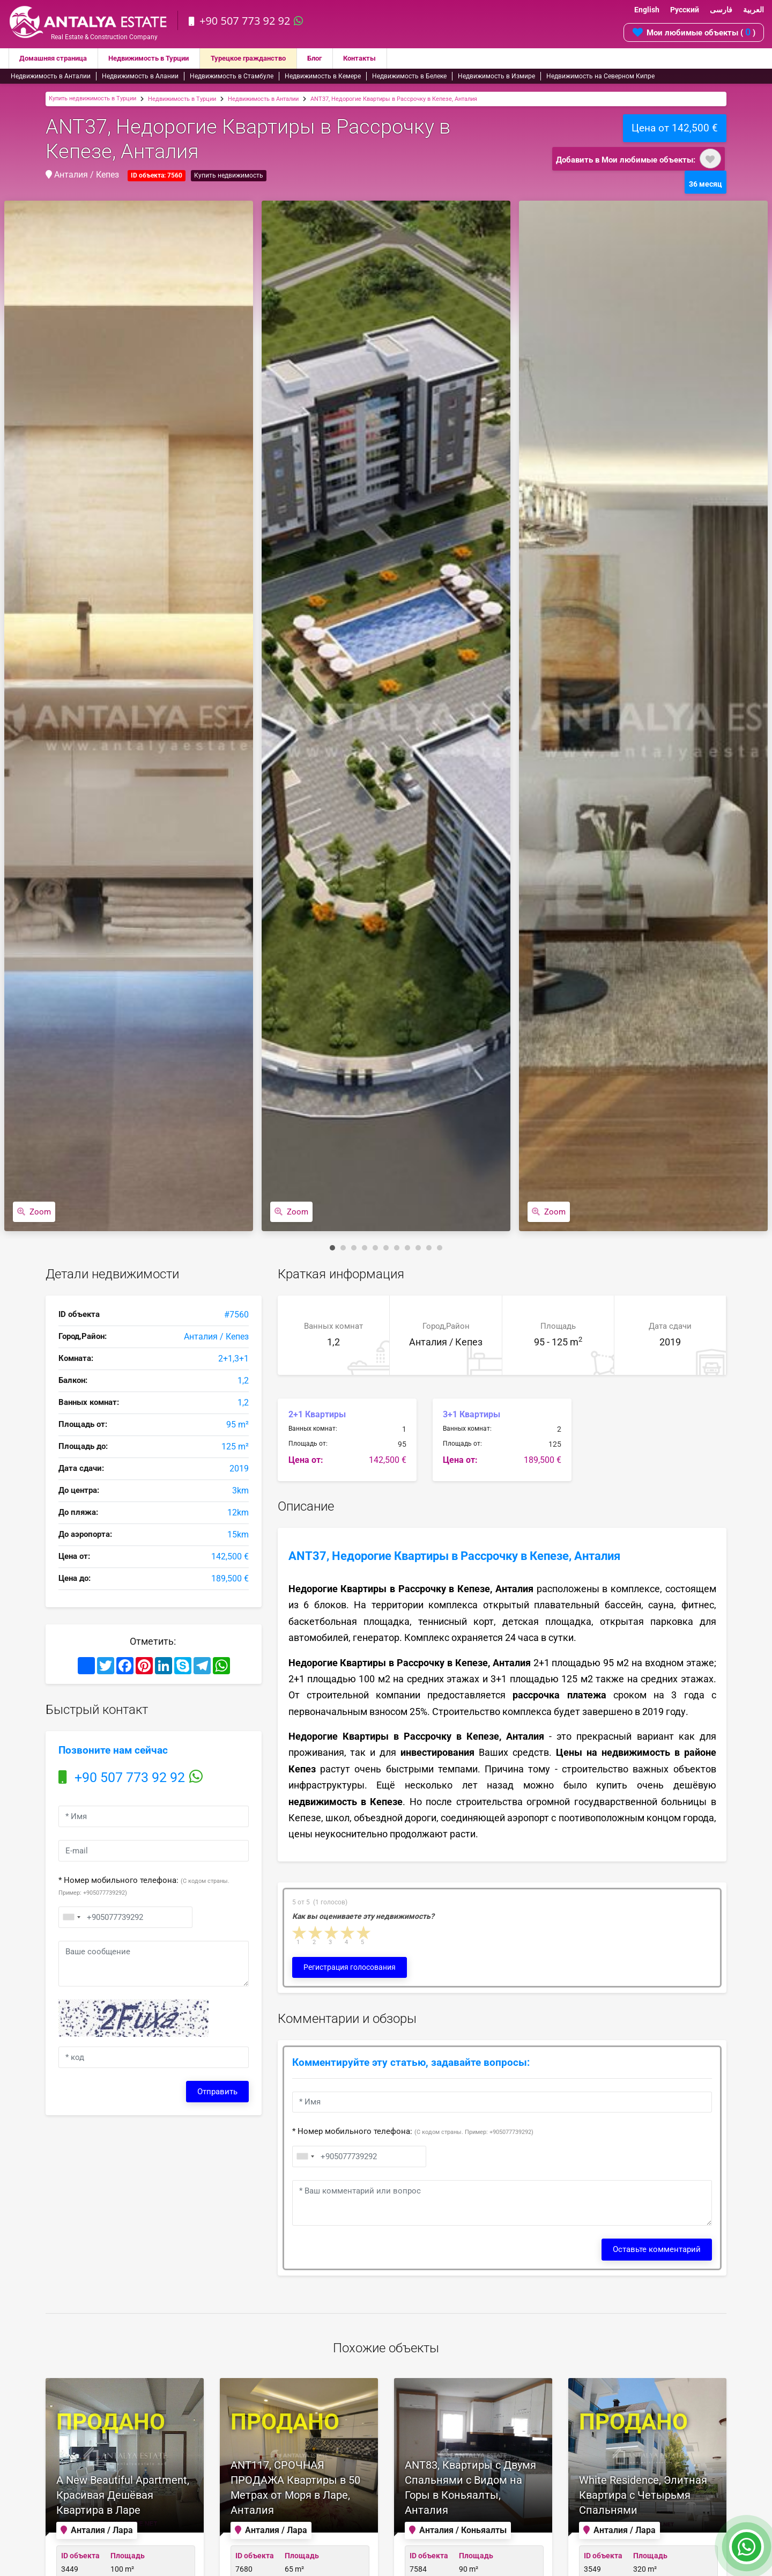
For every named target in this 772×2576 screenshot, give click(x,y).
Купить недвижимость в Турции (92, 98)
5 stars (364, 1932)
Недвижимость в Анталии (51, 76)
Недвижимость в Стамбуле (231, 76)
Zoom (34, 1212)
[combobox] (71, 1917)
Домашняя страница (56, 58)
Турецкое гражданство (268, 58)
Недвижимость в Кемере (323, 76)
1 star (300, 1932)
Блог (339, 58)
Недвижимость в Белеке (409, 76)
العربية (753, 9)
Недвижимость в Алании (140, 76)
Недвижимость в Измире (496, 76)
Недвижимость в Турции (159, 58)
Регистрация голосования (349, 1966)
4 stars (348, 1932)
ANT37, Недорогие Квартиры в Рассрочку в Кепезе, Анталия (393, 98)
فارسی (721, 9)
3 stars (332, 1932)
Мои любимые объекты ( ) (693, 32)
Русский (684, 9)
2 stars (316, 1932)
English (646, 9)
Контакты (387, 58)
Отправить (217, 2091)
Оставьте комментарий (657, 2249)
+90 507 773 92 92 (247, 20)
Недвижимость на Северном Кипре (600, 76)
